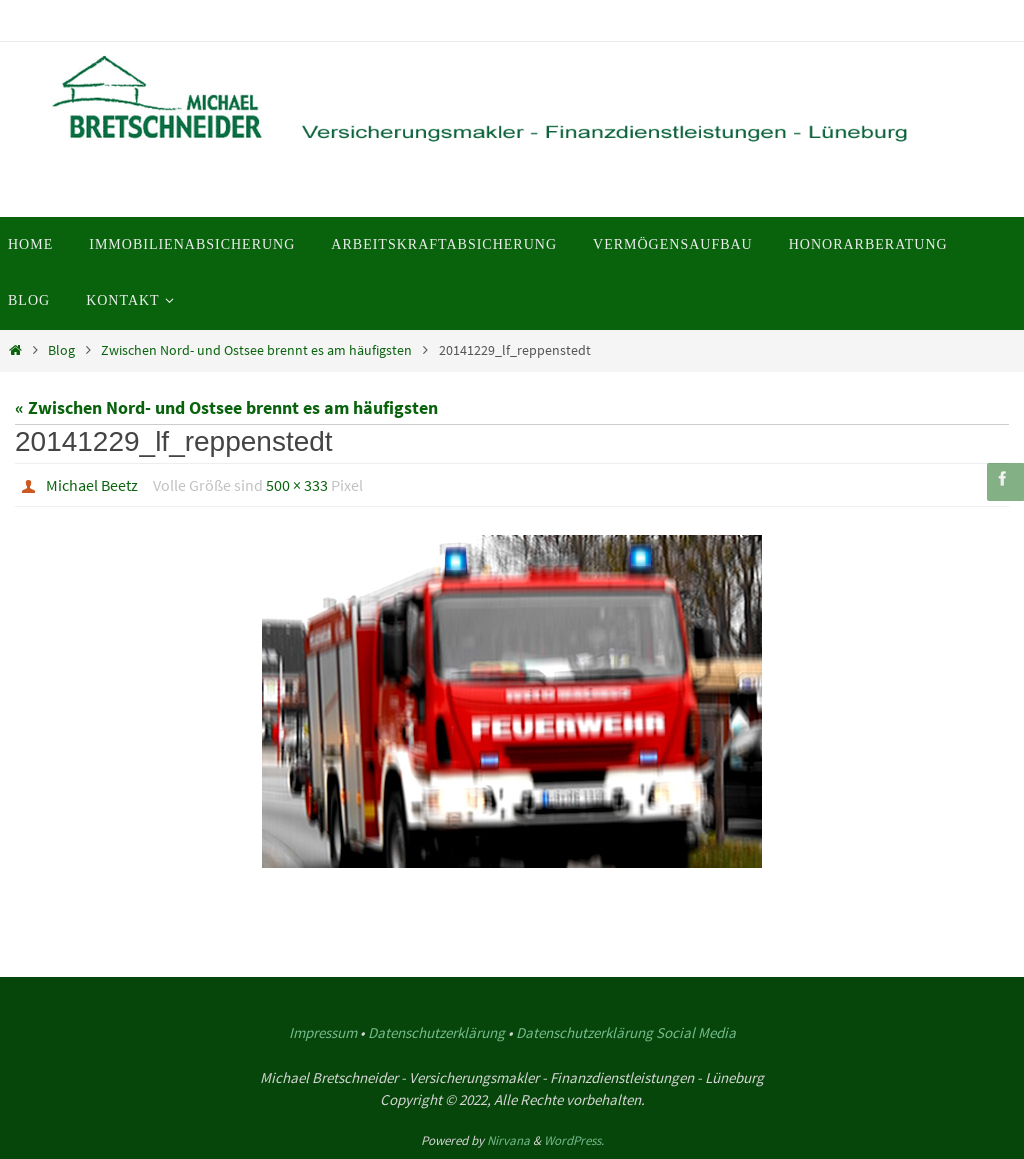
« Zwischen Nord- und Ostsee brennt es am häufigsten (226, 407)
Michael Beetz (92, 485)
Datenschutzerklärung (436, 1032)
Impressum (323, 1032)
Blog (61, 350)
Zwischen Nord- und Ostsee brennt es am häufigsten (256, 350)
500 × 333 (297, 485)
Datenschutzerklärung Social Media (626, 1032)
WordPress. (574, 1140)
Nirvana (508, 1140)
